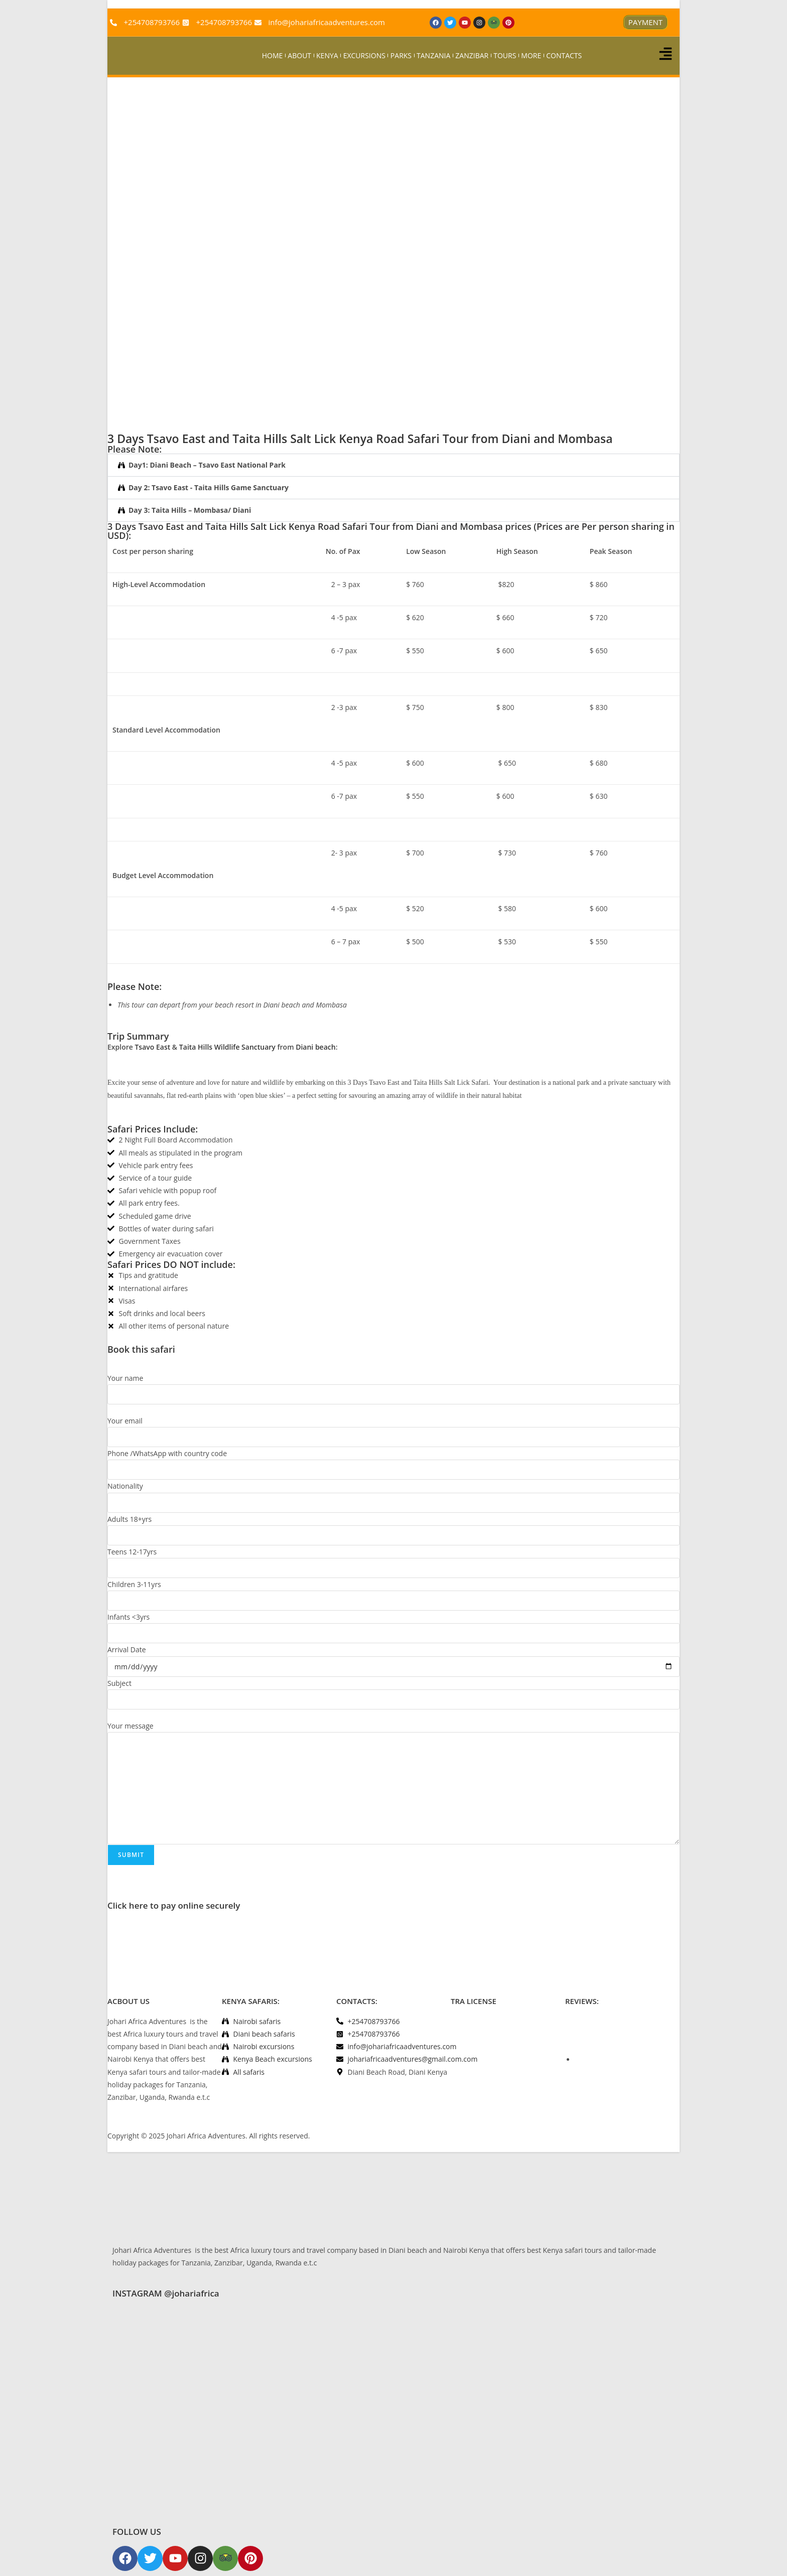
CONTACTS (564, 55)
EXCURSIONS (364, 55)
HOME (272, 55)
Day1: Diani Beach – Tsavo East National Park (207, 465)
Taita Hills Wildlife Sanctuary (227, 1047)
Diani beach (315, 1047)
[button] (393, 465)
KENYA (327, 55)
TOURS (504, 55)
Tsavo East (152, 1047)
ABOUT (299, 55)
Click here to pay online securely (173, 1905)
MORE (531, 55)
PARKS (401, 55)
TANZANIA (433, 55)
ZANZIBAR (471, 55)
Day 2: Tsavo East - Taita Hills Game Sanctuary (208, 487)
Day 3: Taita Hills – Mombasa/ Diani (189, 510)
